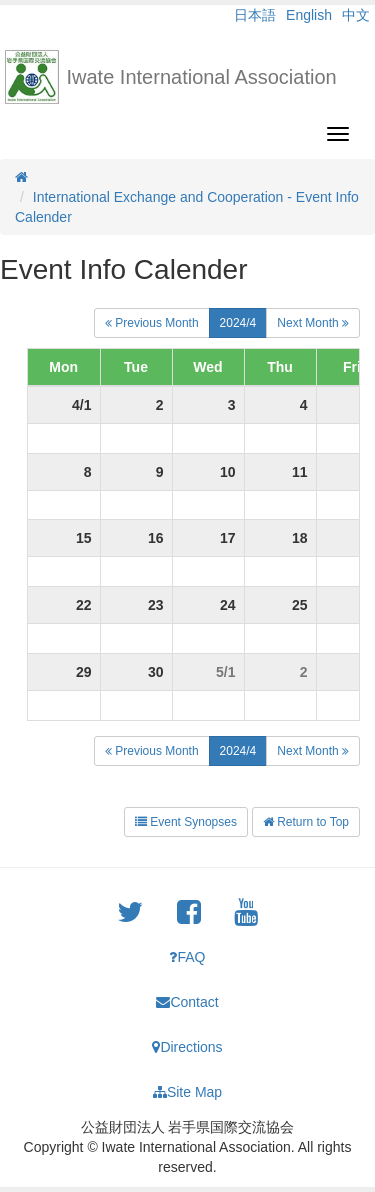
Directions (187, 1047)
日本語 (255, 15)
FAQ (187, 957)
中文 (356, 15)
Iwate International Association (202, 77)
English (309, 15)
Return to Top (306, 822)
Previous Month (152, 323)
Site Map (187, 1092)
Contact (187, 1002)
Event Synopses (186, 822)
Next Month (313, 323)
